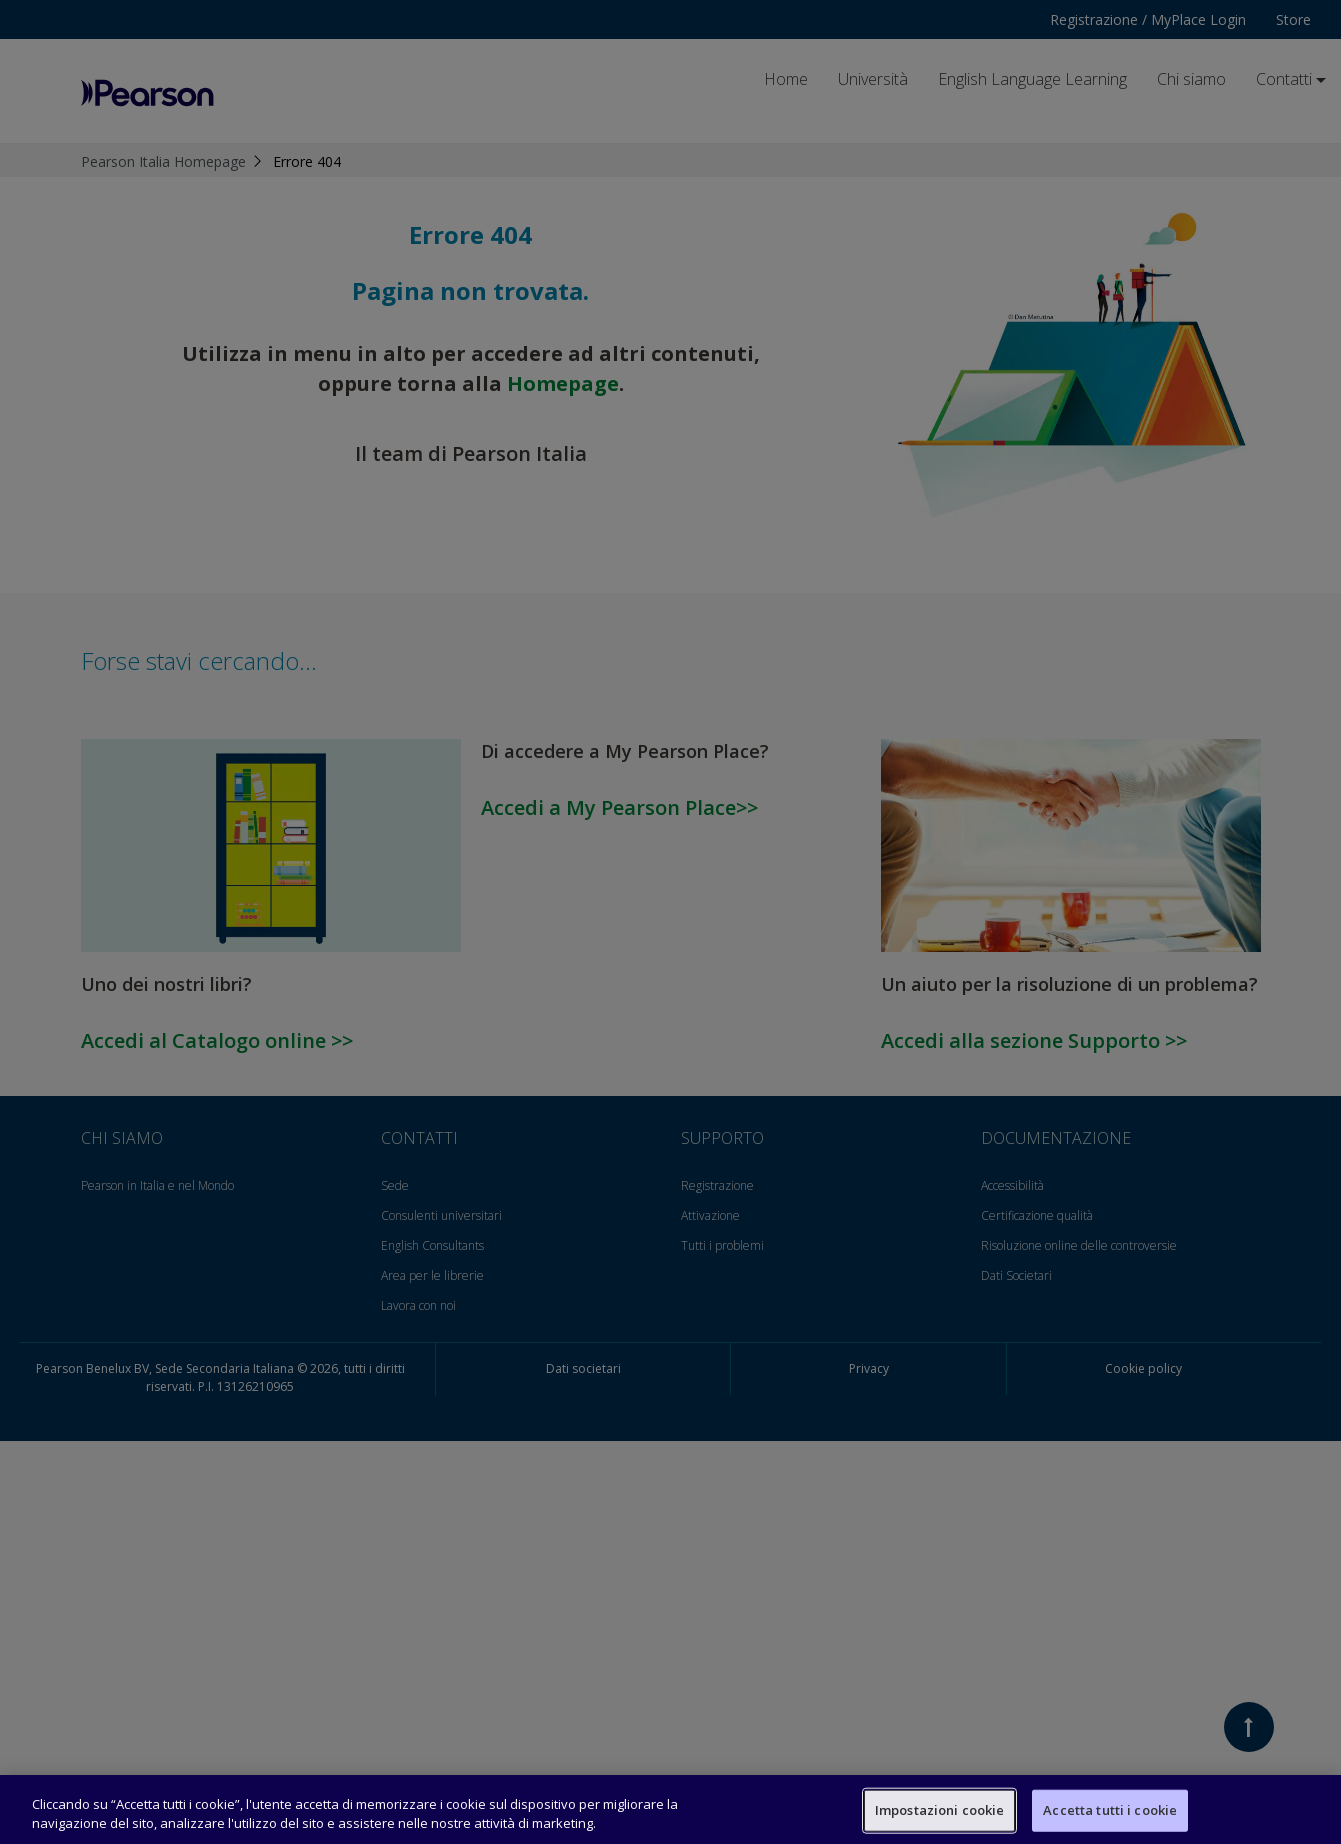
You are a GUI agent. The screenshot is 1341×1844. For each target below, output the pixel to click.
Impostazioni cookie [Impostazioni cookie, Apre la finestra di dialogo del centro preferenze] (939, 1810)
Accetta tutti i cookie (1110, 1810)
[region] (670, 1809)
